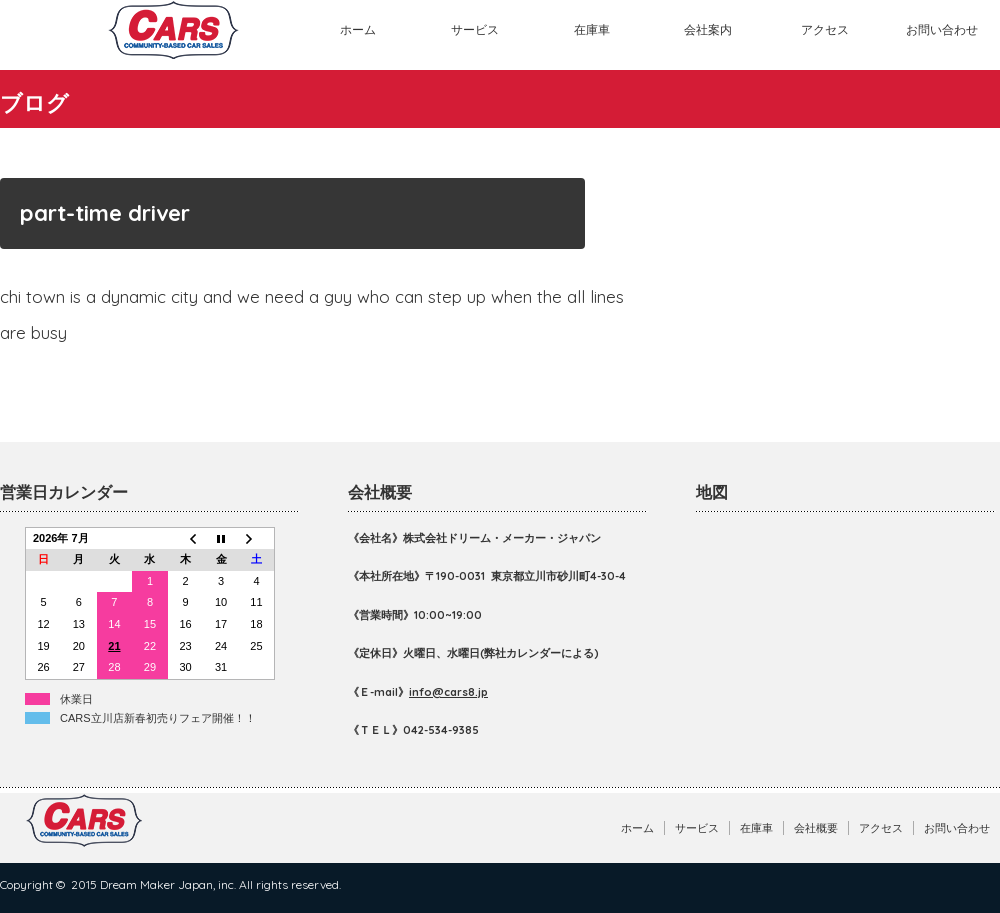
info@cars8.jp (448, 692)
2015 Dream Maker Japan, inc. (153, 884)
